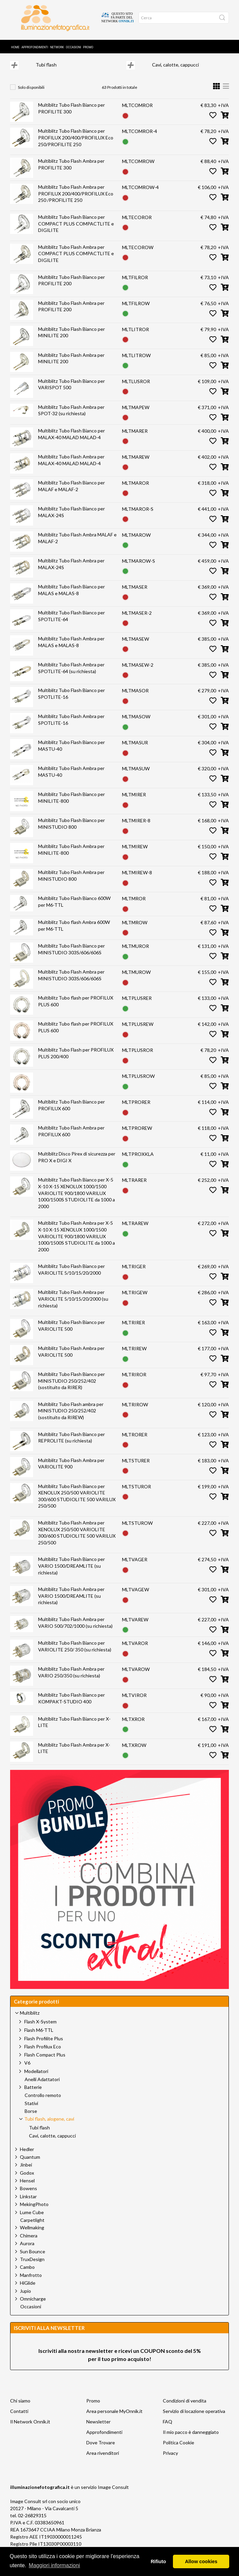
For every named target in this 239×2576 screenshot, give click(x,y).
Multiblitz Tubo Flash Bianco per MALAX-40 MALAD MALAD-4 (71, 442)
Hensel (27, 2189)
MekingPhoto (34, 2212)
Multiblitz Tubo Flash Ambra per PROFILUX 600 (71, 1139)
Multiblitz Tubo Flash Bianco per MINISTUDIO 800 (71, 832)
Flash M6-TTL (38, 2038)
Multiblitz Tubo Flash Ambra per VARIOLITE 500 (71, 1360)
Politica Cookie (178, 2451)
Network (57, 43)
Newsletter (98, 2430)
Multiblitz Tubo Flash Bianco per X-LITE (74, 1730)
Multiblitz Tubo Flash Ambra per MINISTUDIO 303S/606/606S (71, 983)
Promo (88, 43)
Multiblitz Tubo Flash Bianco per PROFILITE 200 (71, 289)
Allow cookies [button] (201, 2561)
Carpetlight (32, 2228)
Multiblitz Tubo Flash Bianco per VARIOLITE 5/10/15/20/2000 (71, 1278)
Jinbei (26, 2173)
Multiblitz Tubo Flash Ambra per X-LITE (74, 1756)
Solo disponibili (31, 95)
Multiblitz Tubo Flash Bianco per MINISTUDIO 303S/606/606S (71, 957)
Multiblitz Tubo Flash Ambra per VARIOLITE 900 (71, 1472)
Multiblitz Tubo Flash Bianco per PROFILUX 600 (71, 1113)
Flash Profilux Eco (42, 2055)
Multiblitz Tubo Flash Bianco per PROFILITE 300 (71, 116)
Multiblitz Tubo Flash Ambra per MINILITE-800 (71, 858)
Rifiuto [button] (158, 2561)
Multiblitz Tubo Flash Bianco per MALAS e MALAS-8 (71, 598)
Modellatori (36, 2079)
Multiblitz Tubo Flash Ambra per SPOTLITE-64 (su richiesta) (71, 676)
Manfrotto (31, 2283)
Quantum (30, 2165)
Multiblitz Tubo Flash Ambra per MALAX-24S (71, 572)
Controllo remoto (43, 2103)
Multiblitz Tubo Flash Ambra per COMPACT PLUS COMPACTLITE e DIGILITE (76, 262)
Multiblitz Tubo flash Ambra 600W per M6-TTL (74, 934)
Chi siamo (20, 2409)
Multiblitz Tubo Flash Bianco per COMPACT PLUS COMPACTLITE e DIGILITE (76, 231)
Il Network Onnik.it (30, 2430)
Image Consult (113, 2495)
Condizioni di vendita (184, 2409)
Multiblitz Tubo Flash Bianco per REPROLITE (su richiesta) (71, 1446)
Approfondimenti (35, 43)
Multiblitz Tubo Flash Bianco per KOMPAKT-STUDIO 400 (71, 1706)
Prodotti (47, 59)
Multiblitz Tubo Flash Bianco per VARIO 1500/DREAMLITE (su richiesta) (71, 1574)
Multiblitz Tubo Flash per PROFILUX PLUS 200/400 (76, 1061)
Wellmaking (32, 2236)
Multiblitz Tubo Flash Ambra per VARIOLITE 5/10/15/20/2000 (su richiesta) (73, 1307)
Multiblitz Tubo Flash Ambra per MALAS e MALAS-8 (71, 650)
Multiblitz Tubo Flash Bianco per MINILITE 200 (71, 341)
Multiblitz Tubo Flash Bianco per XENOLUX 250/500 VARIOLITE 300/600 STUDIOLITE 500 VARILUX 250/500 (77, 1504)
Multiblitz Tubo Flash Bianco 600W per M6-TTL (74, 910)
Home (15, 43)
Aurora (27, 2252)
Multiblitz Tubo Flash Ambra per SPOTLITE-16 (71, 728)
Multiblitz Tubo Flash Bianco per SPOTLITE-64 (71, 624)
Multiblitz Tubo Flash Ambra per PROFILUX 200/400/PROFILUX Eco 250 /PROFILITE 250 (75, 201)
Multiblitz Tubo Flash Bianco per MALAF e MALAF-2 (71, 494)
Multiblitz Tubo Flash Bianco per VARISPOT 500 (71, 393)
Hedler (27, 2157)
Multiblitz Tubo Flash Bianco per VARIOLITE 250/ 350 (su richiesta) (74, 1654)
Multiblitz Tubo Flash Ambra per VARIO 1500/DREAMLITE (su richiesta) (71, 1604)
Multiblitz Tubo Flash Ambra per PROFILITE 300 (71, 172)
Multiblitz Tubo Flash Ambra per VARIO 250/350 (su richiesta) (71, 1680)
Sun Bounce (32, 2260)
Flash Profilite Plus (43, 2047)
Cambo (27, 2275)
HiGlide (27, 2291)
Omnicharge (33, 2307)
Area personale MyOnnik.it (114, 2419)
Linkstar (28, 2205)
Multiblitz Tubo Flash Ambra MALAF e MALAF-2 (77, 546)
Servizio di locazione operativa (194, 2419)
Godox (27, 2181)
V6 (27, 2071)
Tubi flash (46, 73)
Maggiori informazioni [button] (54, 2565)
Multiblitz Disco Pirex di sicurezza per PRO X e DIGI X (76, 1165)
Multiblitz (80, 59)
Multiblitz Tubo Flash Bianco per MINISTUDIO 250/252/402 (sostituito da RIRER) (71, 1389)
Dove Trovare (100, 2451)
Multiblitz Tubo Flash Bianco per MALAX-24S (71, 520)
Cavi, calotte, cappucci (175, 73)
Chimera (28, 2244)
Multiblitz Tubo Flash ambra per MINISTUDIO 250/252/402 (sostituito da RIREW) (70, 1419)
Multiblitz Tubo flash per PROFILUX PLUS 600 (75, 1009)
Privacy (170, 2461)
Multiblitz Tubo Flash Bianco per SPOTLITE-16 (71, 702)
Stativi (31, 2112)
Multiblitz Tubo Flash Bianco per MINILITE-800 (71, 806)
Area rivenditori (102, 2461)
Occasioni (73, 43)
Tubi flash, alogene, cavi (130, 59)
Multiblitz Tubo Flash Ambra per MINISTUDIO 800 (71, 884)
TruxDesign (32, 2267)
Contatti (19, 2419)
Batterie (33, 2095)
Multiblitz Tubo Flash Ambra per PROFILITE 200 (71, 315)
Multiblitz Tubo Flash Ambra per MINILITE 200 (71, 367)
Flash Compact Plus (44, 2063)
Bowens (28, 2197)
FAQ (167, 2430)
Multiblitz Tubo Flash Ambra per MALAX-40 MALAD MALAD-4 (71, 468)
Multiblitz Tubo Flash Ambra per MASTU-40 (71, 780)
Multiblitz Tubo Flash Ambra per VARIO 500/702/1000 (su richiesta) (75, 1631)
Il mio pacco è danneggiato (191, 2440)
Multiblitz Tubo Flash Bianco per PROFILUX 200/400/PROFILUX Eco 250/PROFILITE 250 (75, 145)
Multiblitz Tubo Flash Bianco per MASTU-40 (71, 754)
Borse (31, 2119)
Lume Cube (32, 2221)
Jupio (25, 2299)
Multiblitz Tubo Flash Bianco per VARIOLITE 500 (71, 1334)
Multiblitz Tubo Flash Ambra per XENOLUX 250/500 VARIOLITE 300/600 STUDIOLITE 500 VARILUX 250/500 (77, 1541)
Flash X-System (40, 2030)
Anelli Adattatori (42, 2088)
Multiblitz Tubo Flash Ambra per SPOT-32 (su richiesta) (71, 419)
